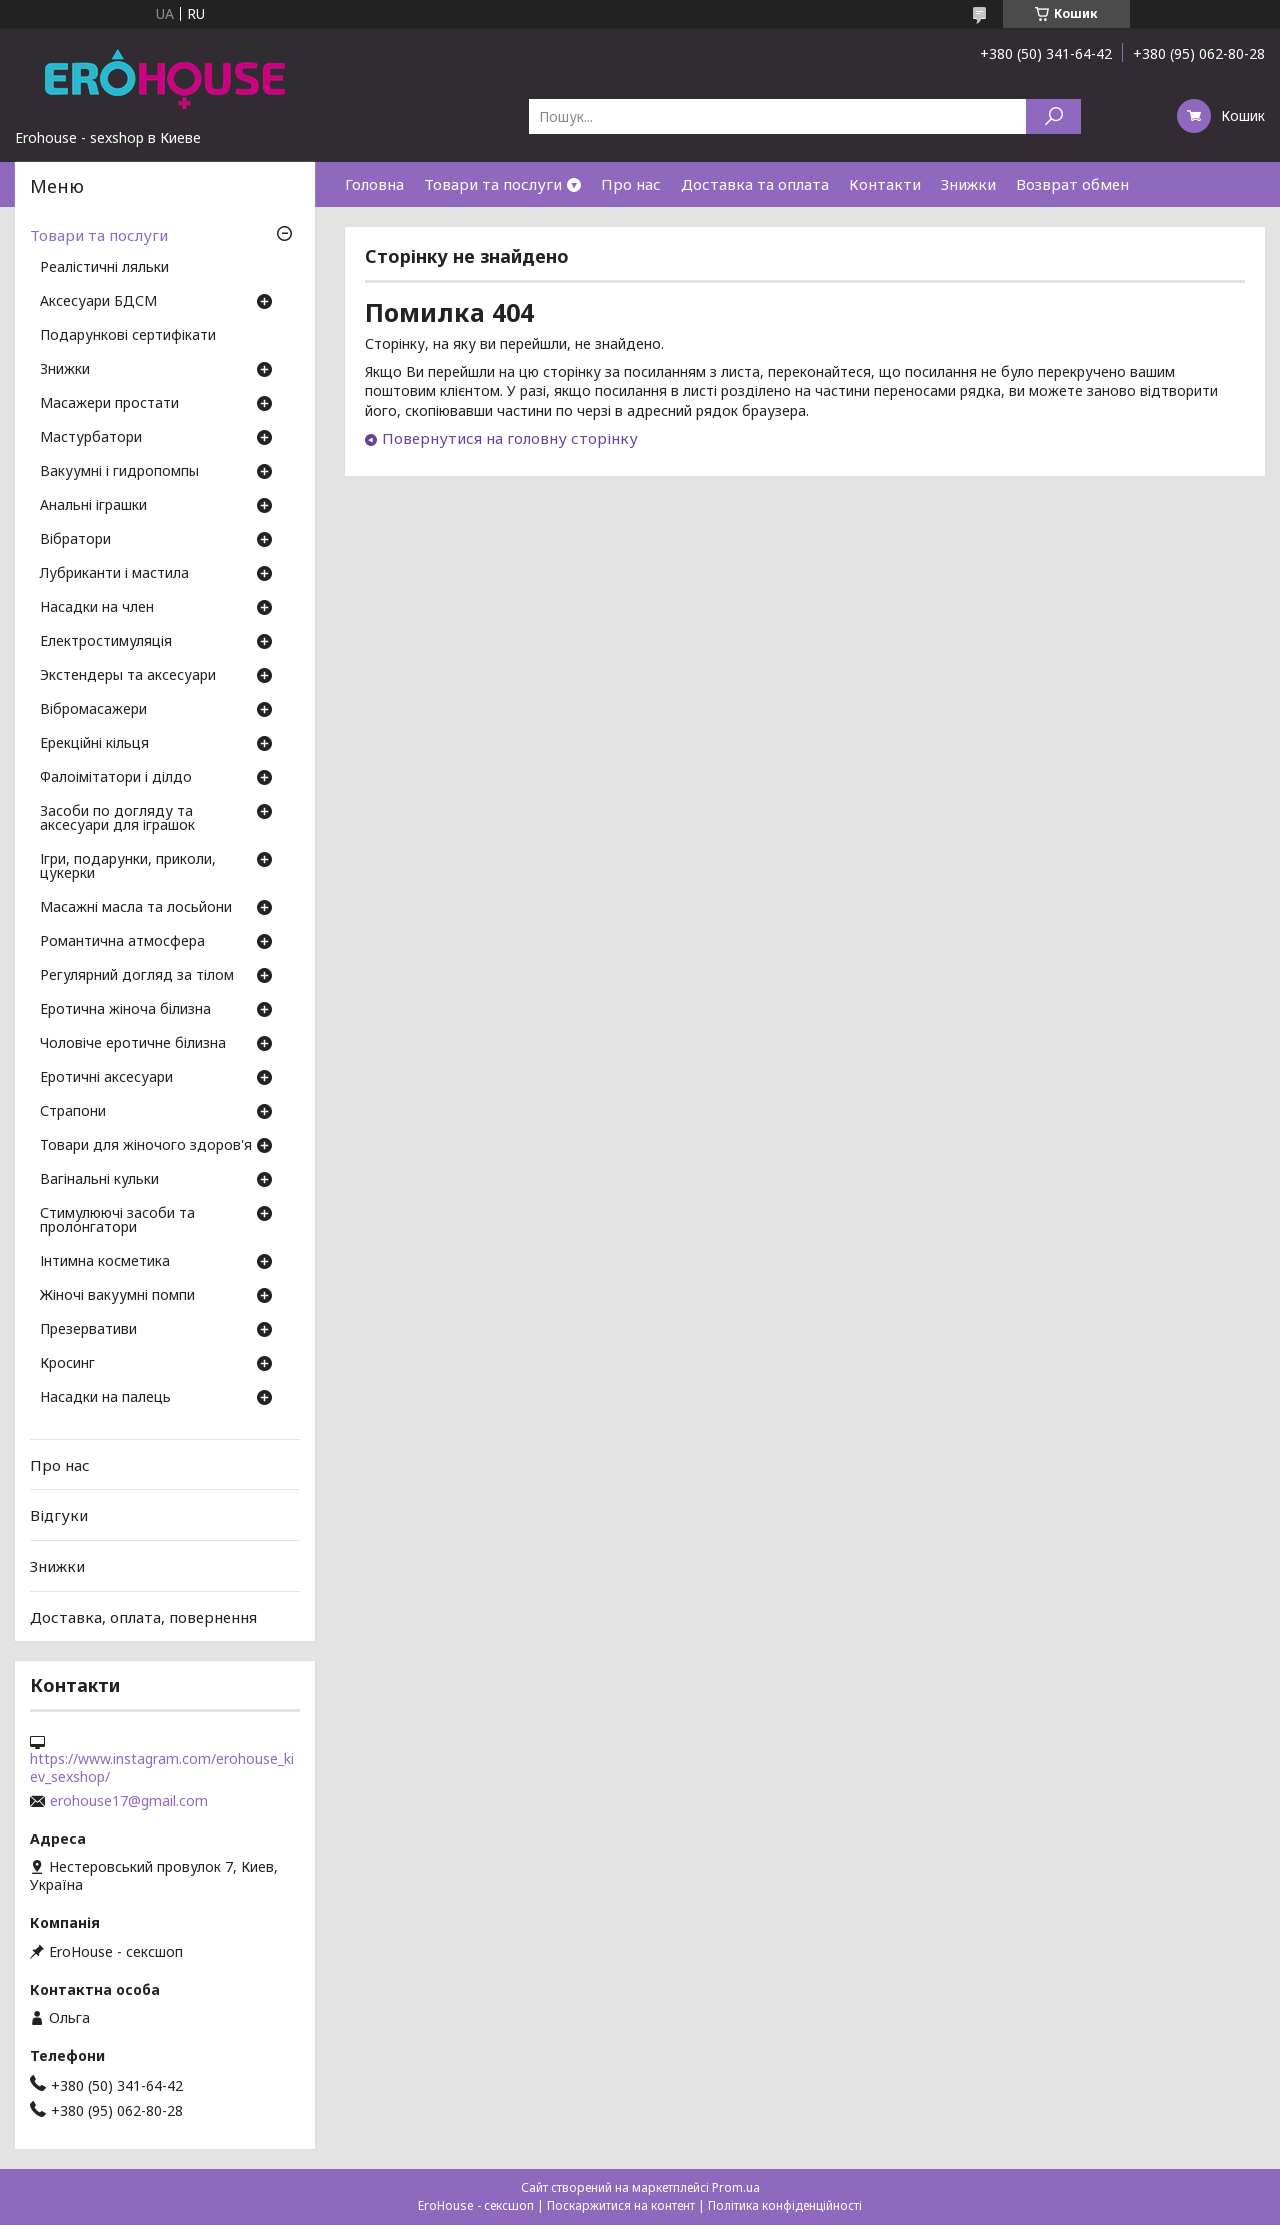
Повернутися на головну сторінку (510, 438)
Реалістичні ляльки (104, 268)
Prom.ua (736, 2187)
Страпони (73, 1112)
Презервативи (88, 1330)
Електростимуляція (106, 642)
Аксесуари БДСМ (98, 302)
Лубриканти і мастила (114, 574)
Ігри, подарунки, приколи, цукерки (128, 867)
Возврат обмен (1072, 184)
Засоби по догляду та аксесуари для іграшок (117, 819)
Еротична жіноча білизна (125, 1010)
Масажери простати (109, 404)
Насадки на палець (105, 1398)
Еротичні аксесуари (106, 1078)
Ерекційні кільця (94, 744)
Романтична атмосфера (122, 942)
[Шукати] (1053, 116)
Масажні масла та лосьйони (136, 908)
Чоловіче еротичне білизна (133, 1044)
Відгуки (59, 1515)
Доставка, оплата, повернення (143, 1616)
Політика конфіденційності (785, 2205)
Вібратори (75, 540)
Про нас (631, 184)
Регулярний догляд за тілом (137, 976)
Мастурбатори (91, 438)
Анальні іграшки (93, 506)
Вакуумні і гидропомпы (119, 472)
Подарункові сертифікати (128, 336)
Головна (374, 184)
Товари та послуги (493, 184)
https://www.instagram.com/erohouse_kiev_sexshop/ (162, 1768)
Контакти (885, 184)
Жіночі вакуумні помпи (117, 1296)
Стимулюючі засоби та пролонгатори (117, 1221)
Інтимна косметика (105, 1262)
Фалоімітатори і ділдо (116, 778)
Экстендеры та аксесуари (128, 676)
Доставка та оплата (755, 184)
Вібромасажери (93, 710)
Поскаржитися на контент (621, 2205)
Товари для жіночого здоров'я (146, 1146)
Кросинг (67, 1364)
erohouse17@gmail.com (129, 1801)
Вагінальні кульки (99, 1180)
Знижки (968, 184)
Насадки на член (97, 608)
